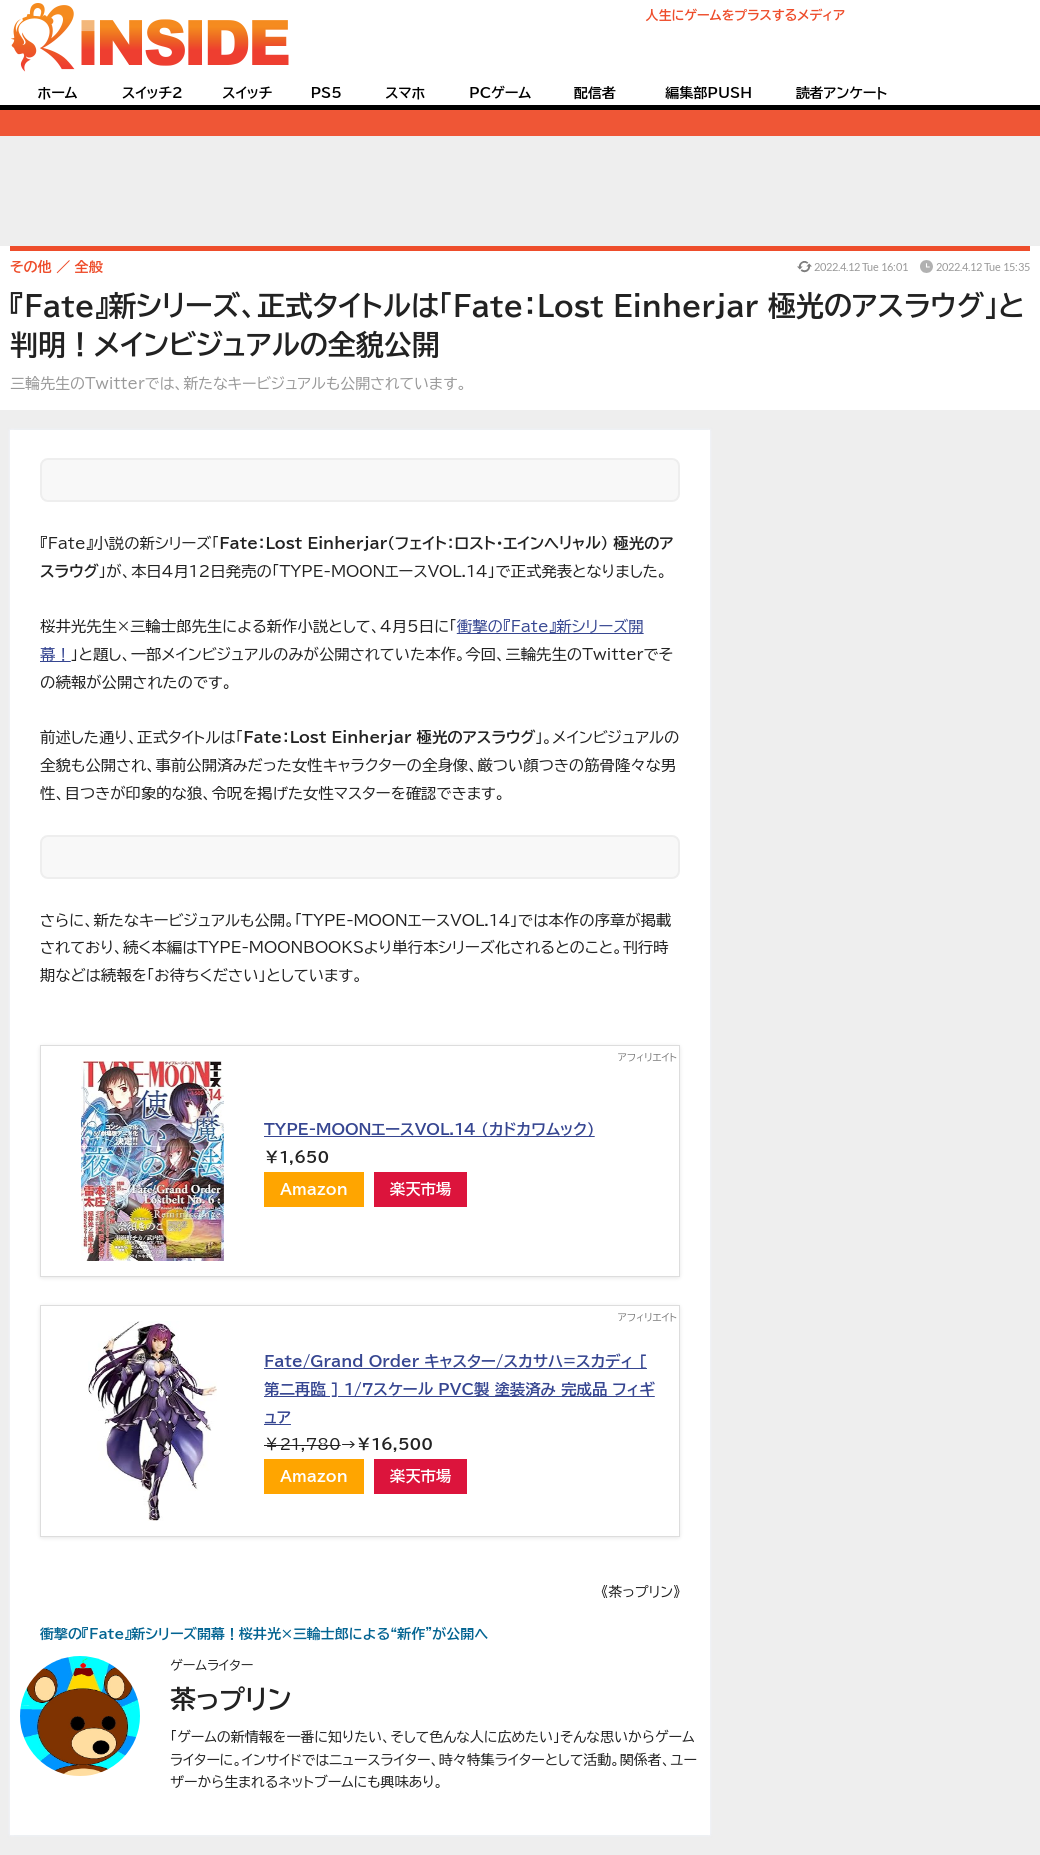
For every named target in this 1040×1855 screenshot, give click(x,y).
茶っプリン (230, 1699)
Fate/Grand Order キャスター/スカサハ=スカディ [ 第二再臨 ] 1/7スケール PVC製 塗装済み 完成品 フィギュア (459, 1388)
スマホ (405, 93)
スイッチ (247, 93)
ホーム (57, 93)
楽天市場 (421, 1189)
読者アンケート (842, 93)
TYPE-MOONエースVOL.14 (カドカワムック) (429, 1129)
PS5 (326, 93)
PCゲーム (500, 93)
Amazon (314, 1189)
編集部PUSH (708, 93)
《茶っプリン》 (640, 1592)
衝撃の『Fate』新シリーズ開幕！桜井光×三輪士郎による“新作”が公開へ (264, 1634)
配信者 (595, 93)
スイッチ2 (152, 93)
